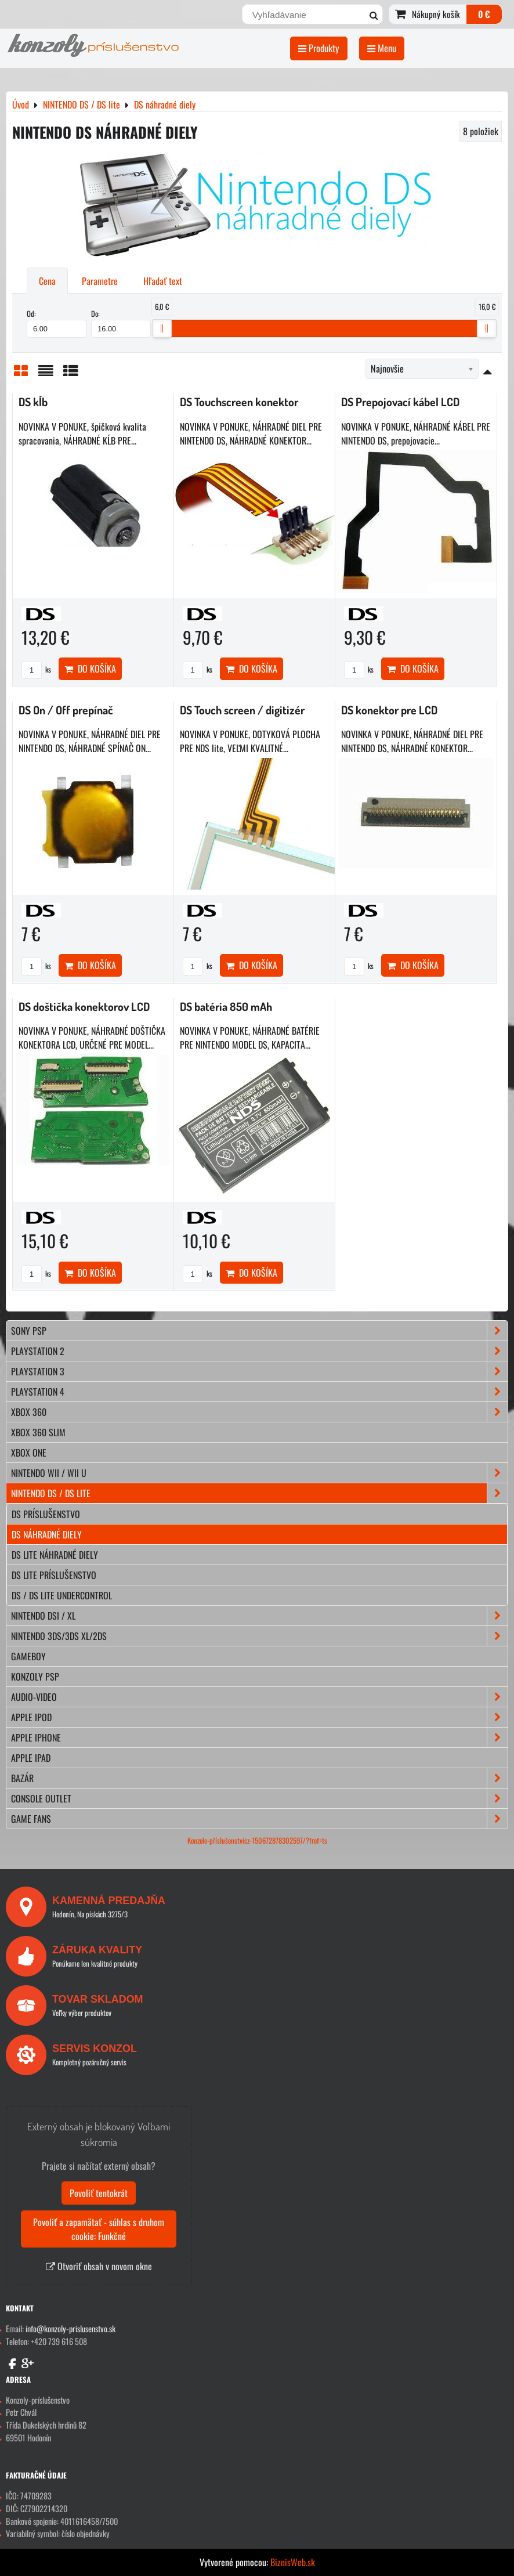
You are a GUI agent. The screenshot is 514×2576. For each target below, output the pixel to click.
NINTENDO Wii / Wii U (259, 1473)
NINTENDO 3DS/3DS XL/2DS (259, 1636)
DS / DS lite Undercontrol (62, 1595)
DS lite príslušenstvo (54, 1575)
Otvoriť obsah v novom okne (99, 2266)
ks (36, 669)
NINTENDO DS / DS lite (259, 1493)
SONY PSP (259, 1331)
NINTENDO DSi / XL (259, 1615)
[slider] (162, 328)
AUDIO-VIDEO (259, 1697)
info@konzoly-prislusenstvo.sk (70, 2328)
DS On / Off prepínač (66, 710)
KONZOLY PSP (35, 1676)
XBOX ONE (28, 1452)
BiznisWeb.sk (292, 2562)
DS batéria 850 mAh (226, 1006)
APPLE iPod (259, 1717)
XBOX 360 (259, 1412)
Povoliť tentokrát (99, 2193)
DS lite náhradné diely (55, 1555)
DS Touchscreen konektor (239, 402)
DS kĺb (33, 402)
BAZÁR (259, 1778)
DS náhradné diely (47, 1534)
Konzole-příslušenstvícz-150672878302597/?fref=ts (257, 1840)
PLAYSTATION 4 (259, 1391)
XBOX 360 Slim (38, 1432)
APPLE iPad (30, 1758)
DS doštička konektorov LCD (84, 1006)
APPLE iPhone (259, 1737)
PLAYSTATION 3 (259, 1371)
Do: (121, 322)
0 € (484, 14)
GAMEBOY (28, 1656)
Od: (56, 322)
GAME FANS (259, 1819)
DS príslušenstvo (46, 1514)
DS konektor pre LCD (389, 710)
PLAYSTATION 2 (259, 1351)
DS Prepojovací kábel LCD (400, 402)
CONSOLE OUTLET (259, 1798)
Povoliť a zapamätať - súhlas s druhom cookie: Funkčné (98, 2229)
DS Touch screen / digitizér (242, 710)
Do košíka (90, 668)
